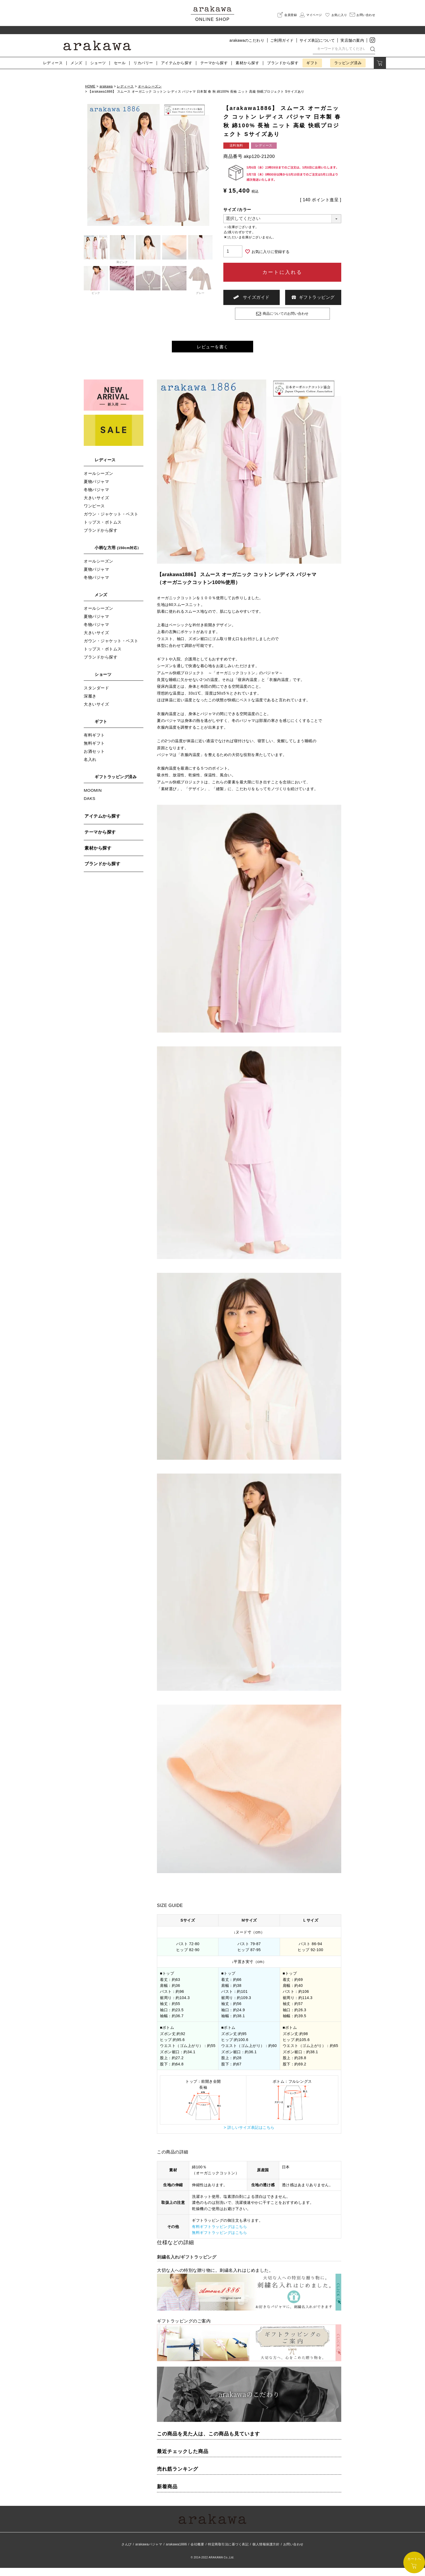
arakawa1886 (176, 2552)
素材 (247, 63)
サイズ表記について (317, 40)
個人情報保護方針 (265, 2552)
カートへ (414, 2562)
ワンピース (94, 514)
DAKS (89, 806)
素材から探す (98, 856)
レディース (53, 63)
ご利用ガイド (282, 40)
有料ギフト (94, 743)
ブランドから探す (100, 538)
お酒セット (94, 759)
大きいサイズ (96, 506)
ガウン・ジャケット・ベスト (111, 522)
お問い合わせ (293, 2552)
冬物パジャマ (96, 497)
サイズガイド (251, 297)
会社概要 (197, 2552)
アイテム (176, 63)
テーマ (214, 63)
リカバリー (143, 63)
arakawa (106, 86)
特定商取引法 (228, 2552)
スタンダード (96, 696)
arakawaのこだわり (247, 40)
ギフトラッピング (313, 297)
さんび (126, 2552)
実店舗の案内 (352, 40)
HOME (90, 86)
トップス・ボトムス (103, 530)
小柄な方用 (118, 556)
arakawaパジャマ (148, 2552)
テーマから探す (100, 840)
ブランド (282, 63)
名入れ (90, 767)
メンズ (76, 63)
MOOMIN (93, 798)
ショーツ (98, 63)
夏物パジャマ (96, 489)
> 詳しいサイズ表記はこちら (249, 2135)
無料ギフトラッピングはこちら (219, 2240)
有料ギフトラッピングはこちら (219, 2235)
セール (120, 63)
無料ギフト (94, 751)
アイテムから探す (102, 824)
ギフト (312, 63)
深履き (90, 704)
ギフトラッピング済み (116, 785)
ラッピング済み (348, 63)
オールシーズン (150, 86)
